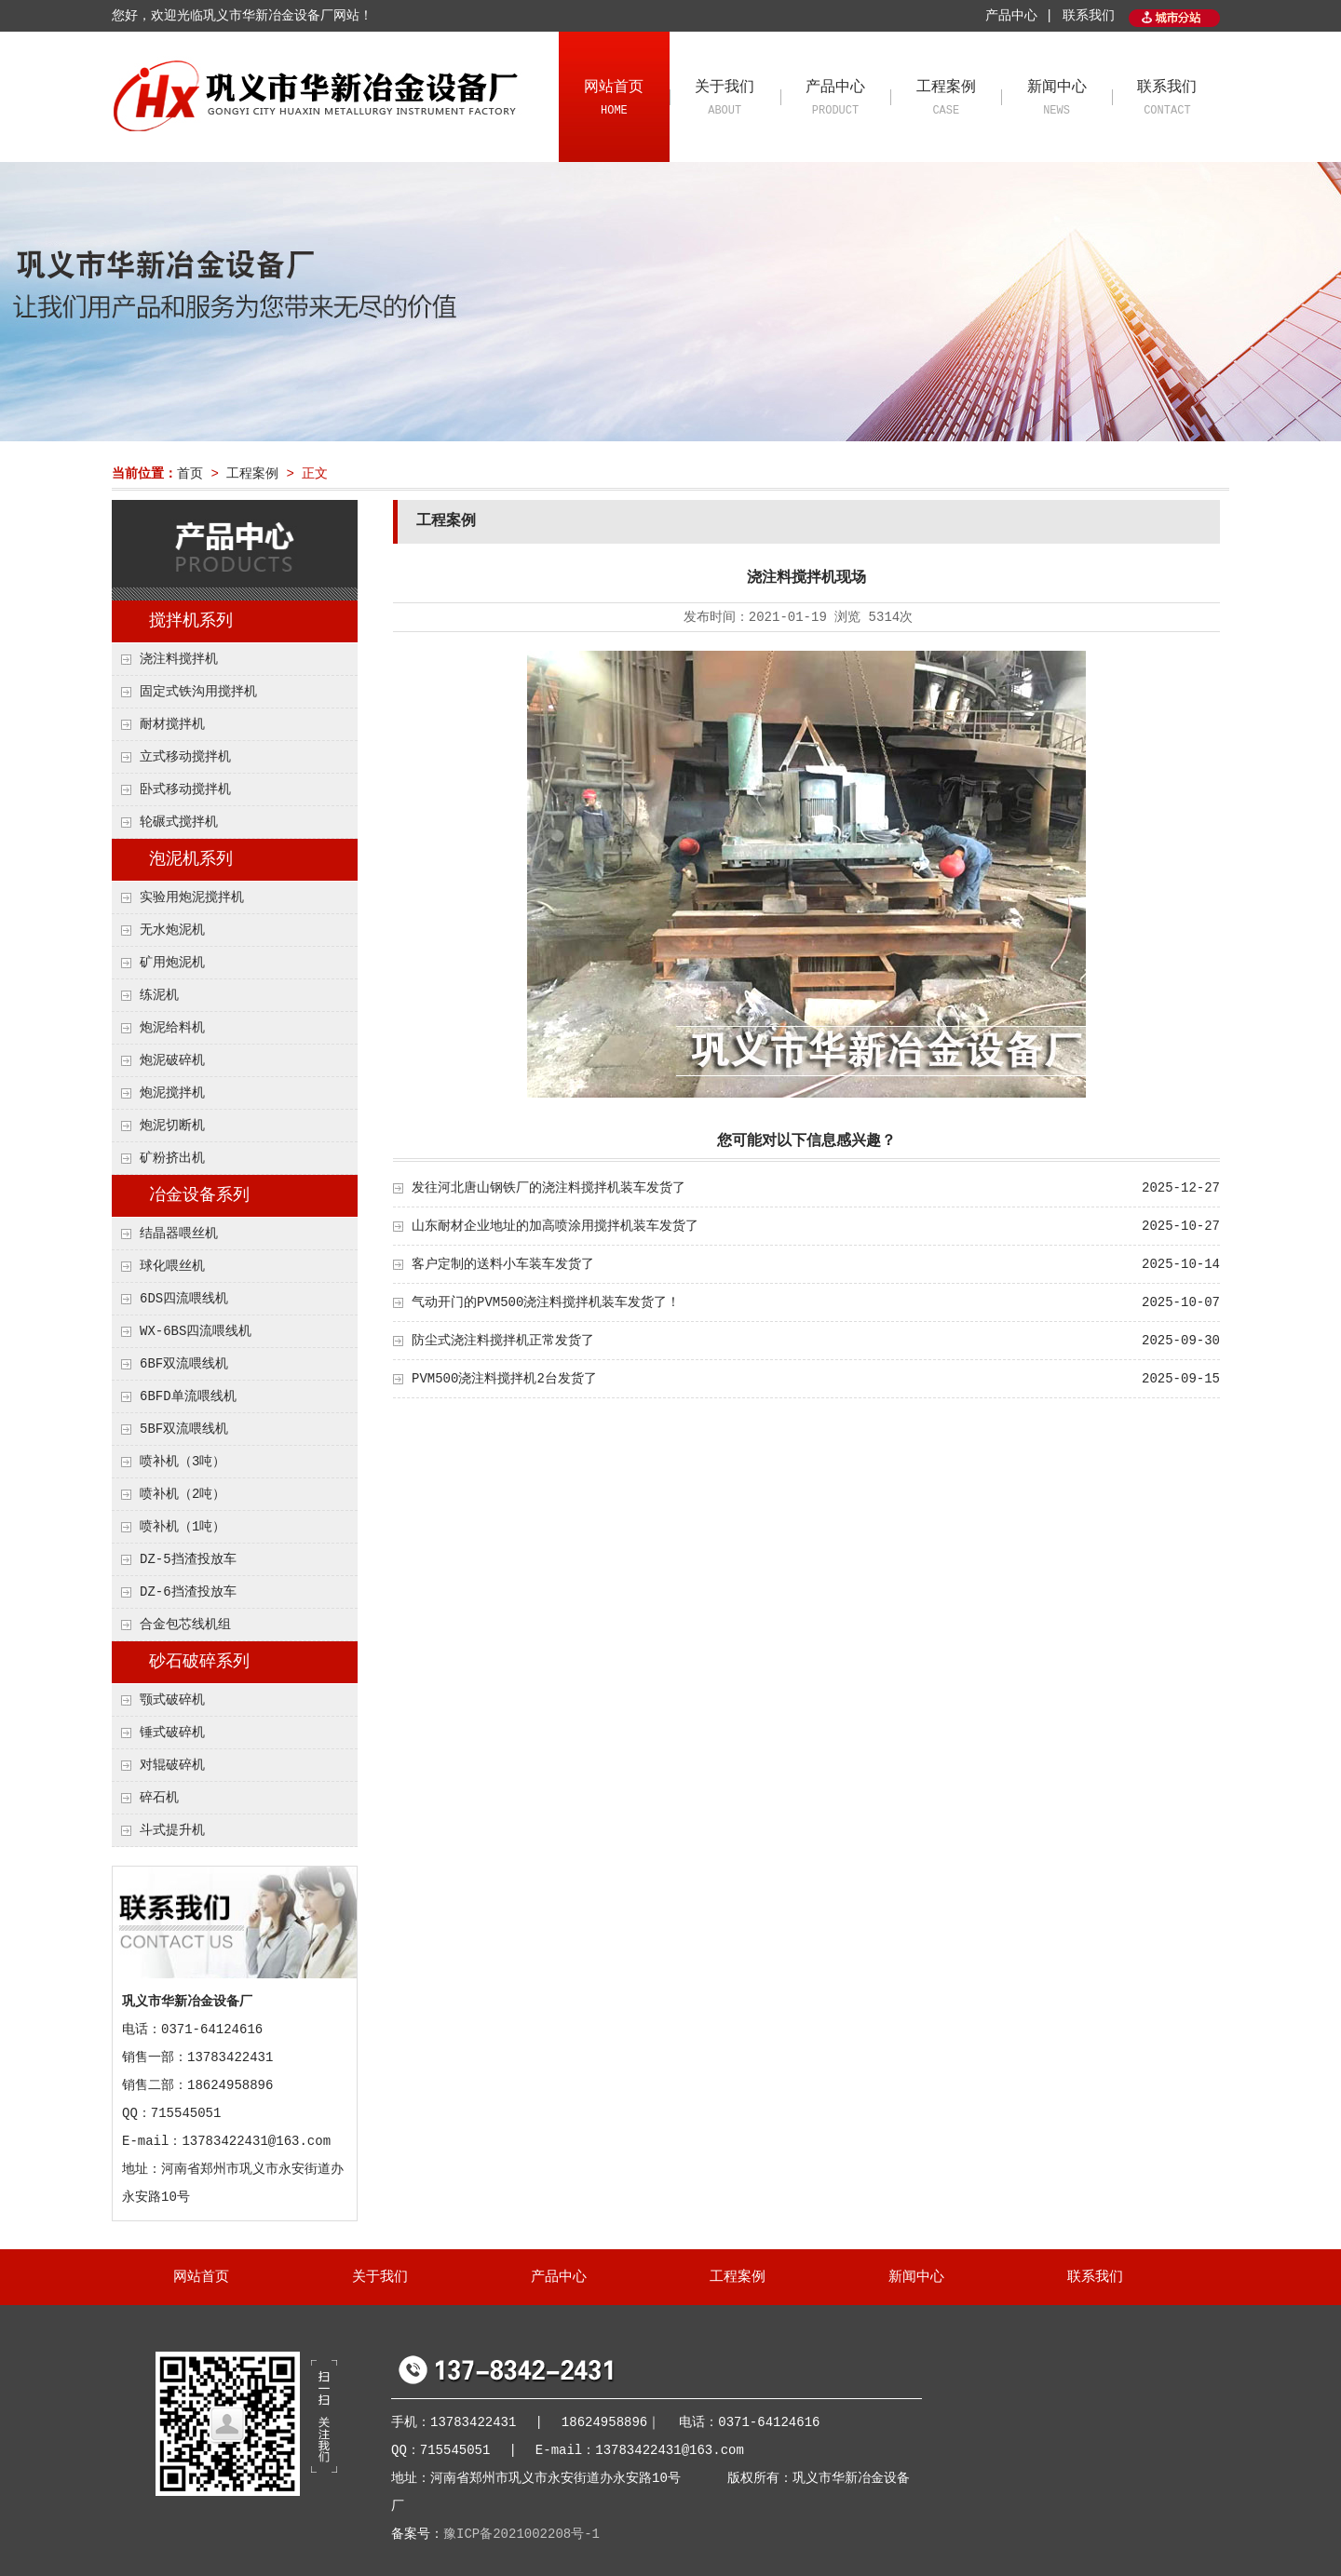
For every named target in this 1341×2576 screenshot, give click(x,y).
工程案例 (945, 99)
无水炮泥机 (172, 930)
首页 (190, 473)
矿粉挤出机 (172, 1158)
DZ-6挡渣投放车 (188, 1592)
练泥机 (159, 995)
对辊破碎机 (172, 1765)
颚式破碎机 (172, 1700)
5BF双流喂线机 (184, 1429)
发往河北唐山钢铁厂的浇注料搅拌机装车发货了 (548, 1187)
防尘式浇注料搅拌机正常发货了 (503, 1340)
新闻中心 (1056, 99)
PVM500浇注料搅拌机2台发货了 (504, 1378)
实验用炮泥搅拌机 (192, 897)
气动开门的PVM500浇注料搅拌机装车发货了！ (546, 1302)
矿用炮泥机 (172, 962)
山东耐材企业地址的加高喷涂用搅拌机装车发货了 (555, 1226)
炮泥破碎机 (172, 1060)
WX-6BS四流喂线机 (195, 1331)
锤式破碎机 (172, 1732)
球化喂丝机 (172, 1266)
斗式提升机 (172, 1830)
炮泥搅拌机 (172, 1093)
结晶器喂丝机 (179, 1233)
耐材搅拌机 (172, 724)
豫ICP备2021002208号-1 (521, 2534)
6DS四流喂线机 (184, 1298)
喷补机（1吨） (182, 1526)
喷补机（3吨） (182, 1461)
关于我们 (725, 99)
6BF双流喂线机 (184, 1363)
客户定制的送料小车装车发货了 (503, 1264)
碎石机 (159, 1797)
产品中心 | (1019, 15)
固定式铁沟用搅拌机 (198, 691)
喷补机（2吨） (182, 1494)
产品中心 (835, 99)
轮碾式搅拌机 (179, 822)
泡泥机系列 (191, 859)
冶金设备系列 (199, 1195)
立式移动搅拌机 (185, 756)
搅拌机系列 (191, 621)
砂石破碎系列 (199, 1661)
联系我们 (1089, 15)
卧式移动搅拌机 (185, 789)
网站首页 (614, 99)
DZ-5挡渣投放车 (188, 1559)
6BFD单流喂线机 (188, 1396)
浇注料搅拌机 (179, 659)
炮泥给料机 (172, 1027)
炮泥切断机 (172, 1125)
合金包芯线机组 (185, 1624)
